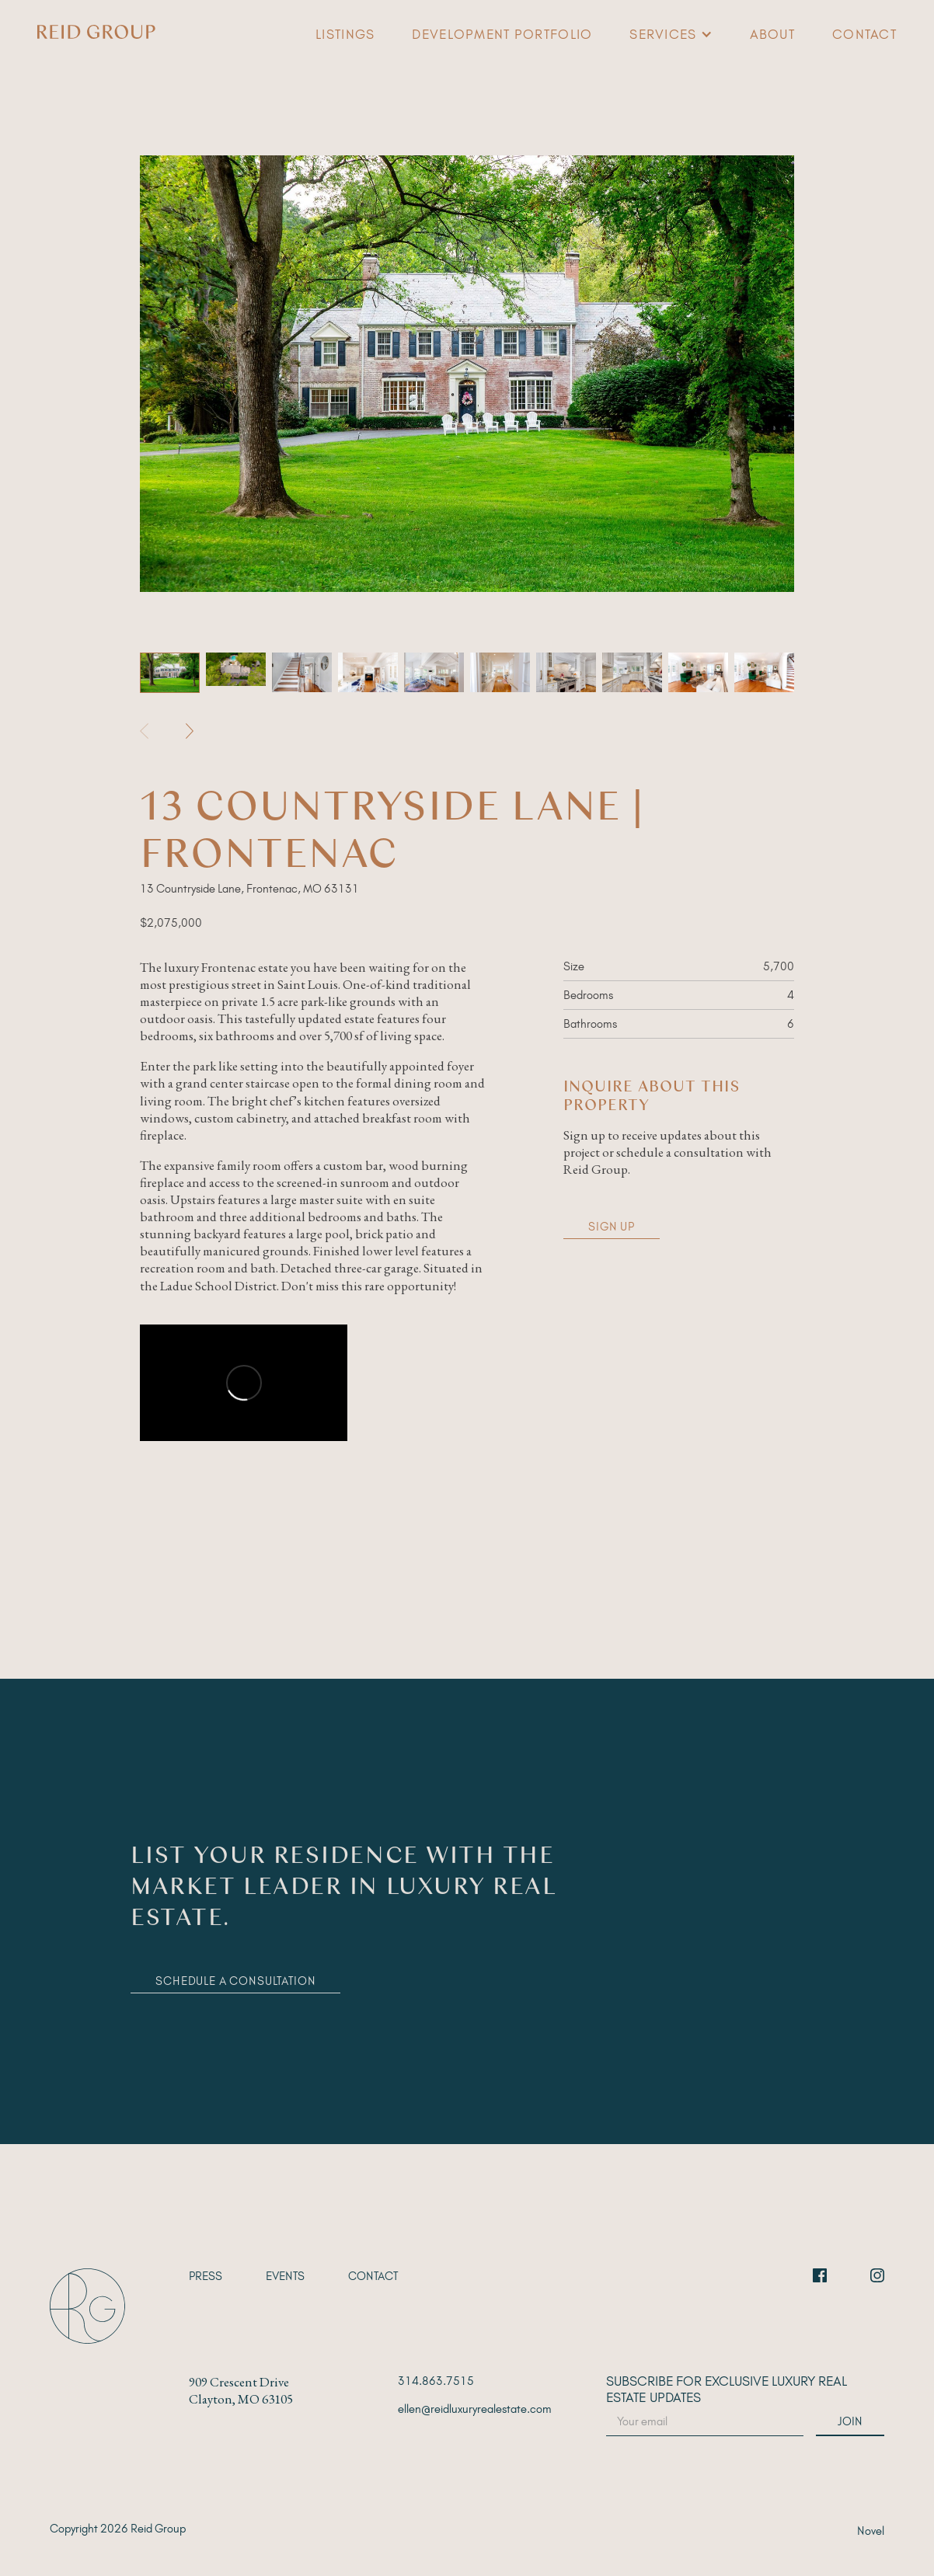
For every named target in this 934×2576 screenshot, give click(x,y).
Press (205, 2276)
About (772, 34)
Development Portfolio (502, 34)
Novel (870, 2531)
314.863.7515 (436, 2381)
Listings (345, 34)
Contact (864, 34)
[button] (670, 34)
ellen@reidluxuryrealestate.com (475, 2409)
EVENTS (285, 2276)
